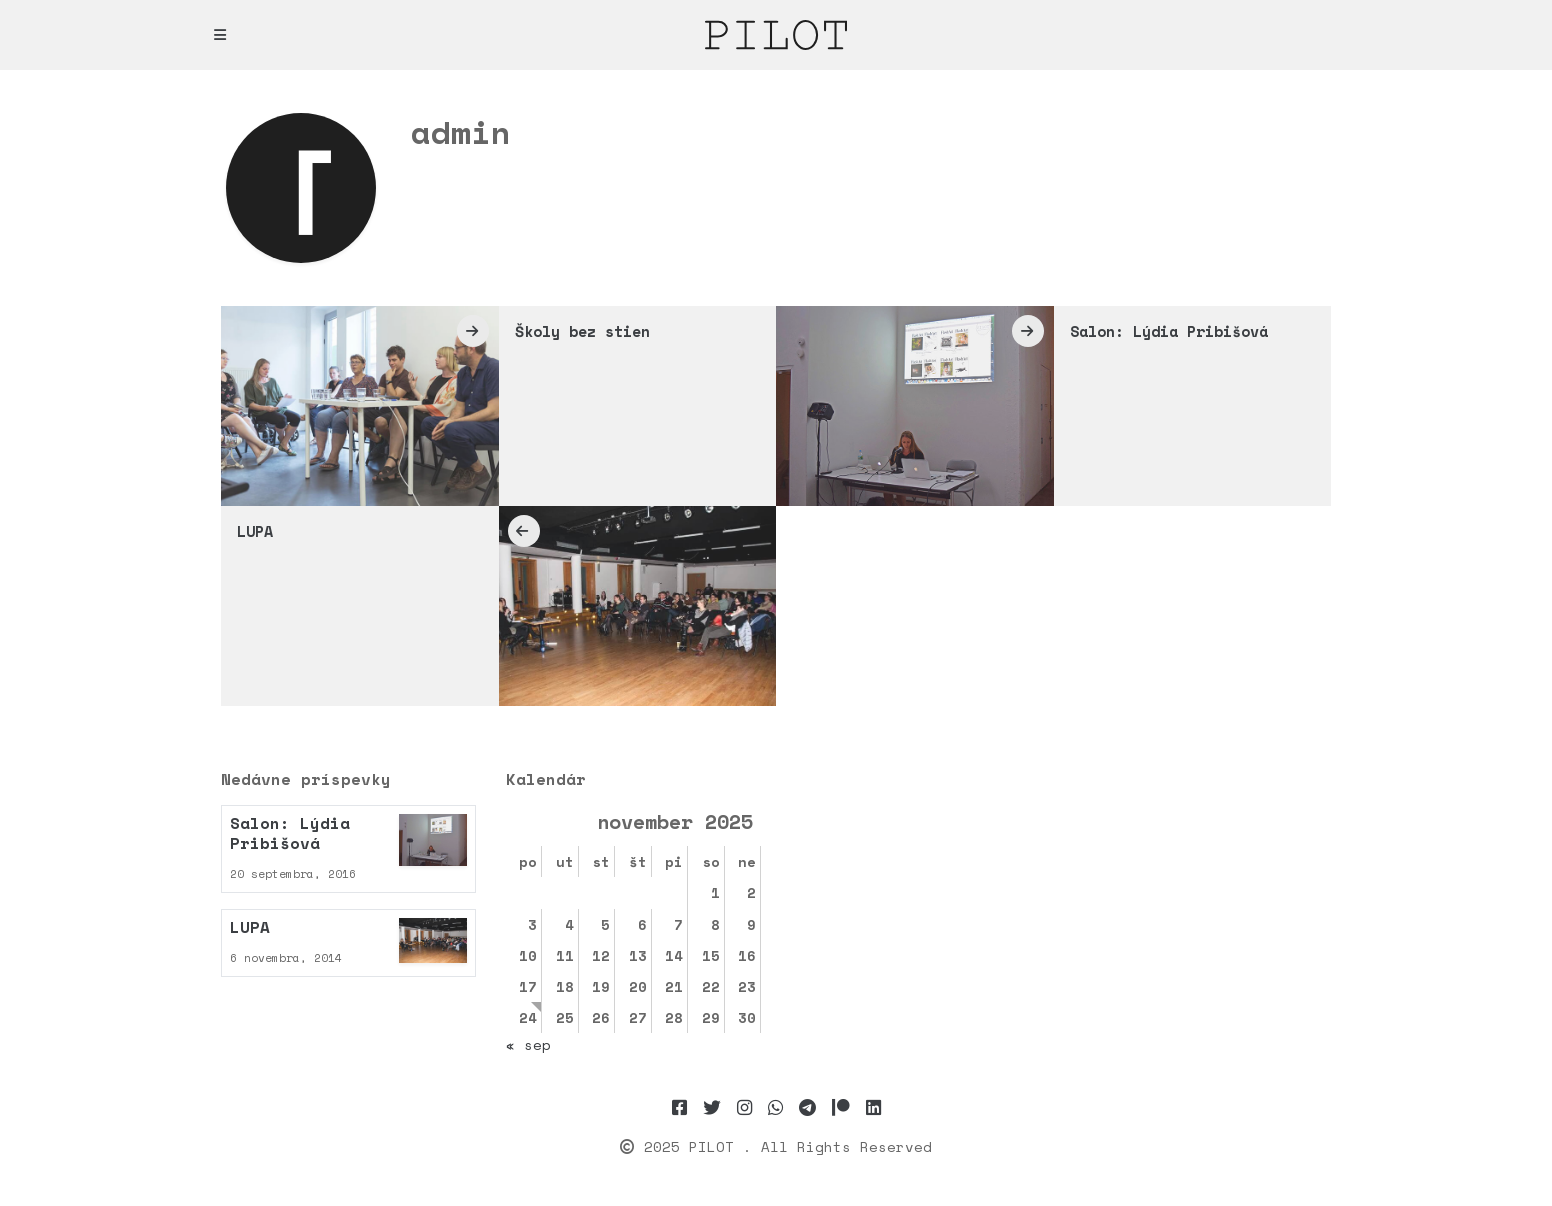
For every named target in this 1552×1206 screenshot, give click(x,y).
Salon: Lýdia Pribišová (1169, 331)
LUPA (255, 531)
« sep (528, 1044)
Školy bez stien (582, 331)
